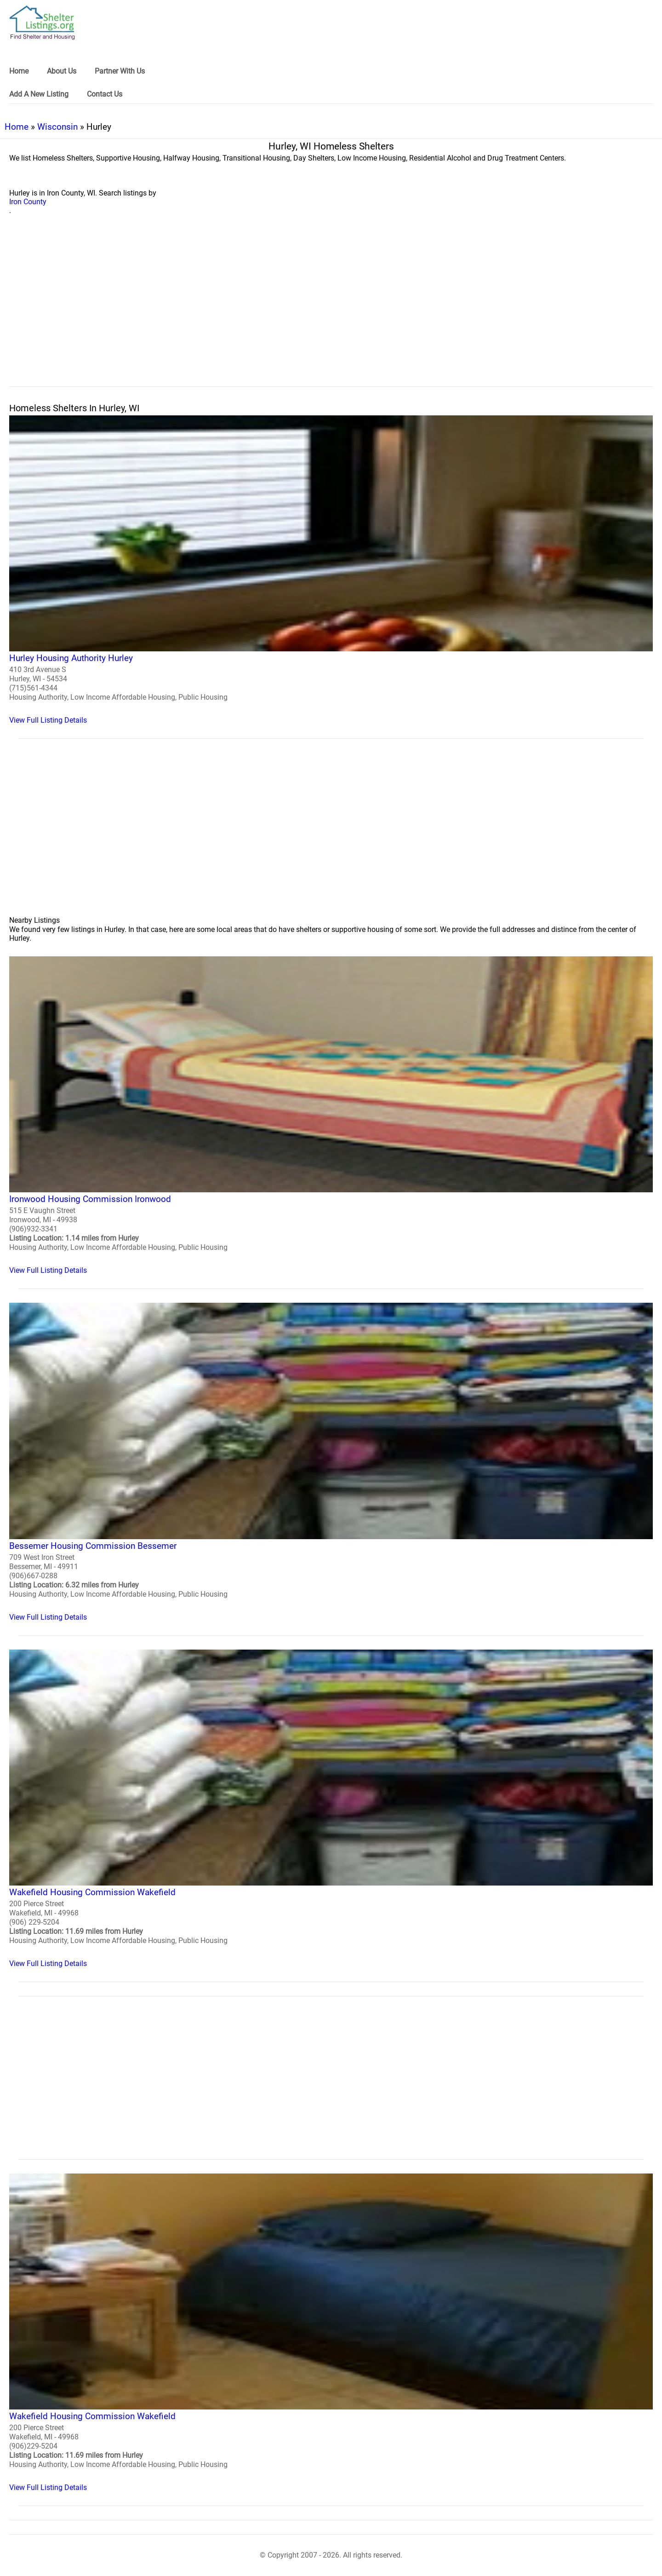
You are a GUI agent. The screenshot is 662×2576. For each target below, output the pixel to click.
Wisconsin (57, 126)
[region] (331, 311)
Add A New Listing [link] (38, 94)
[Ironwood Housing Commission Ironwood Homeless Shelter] (331, 1115)
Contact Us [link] (104, 94)
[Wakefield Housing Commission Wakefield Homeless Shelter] (331, 1809)
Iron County (27, 201)
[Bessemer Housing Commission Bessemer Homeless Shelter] (331, 1462)
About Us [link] (61, 71)
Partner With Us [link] (120, 71)
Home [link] (19, 71)
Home (17, 126)
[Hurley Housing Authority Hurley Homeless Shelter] (331, 569)
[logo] (42, 23)
